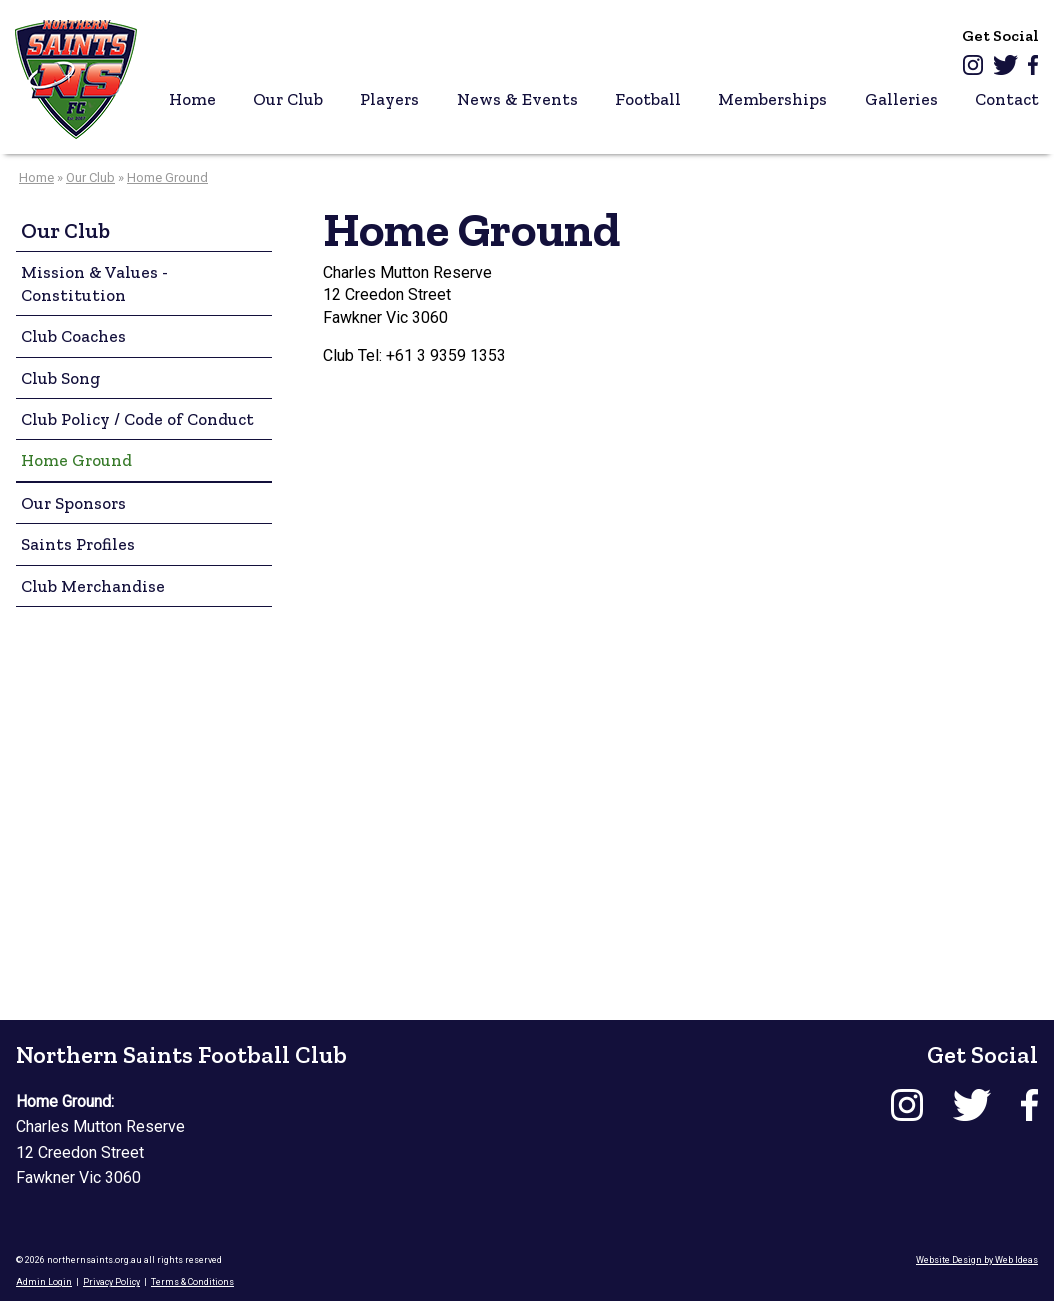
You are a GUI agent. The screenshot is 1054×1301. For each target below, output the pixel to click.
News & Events (517, 99)
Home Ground (167, 177)
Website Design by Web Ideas (977, 1260)
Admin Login (44, 1282)
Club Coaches (73, 336)
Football (648, 99)
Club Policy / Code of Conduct (137, 419)
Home (192, 99)
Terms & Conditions (192, 1282)
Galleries (901, 99)
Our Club (288, 99)
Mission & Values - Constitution (94, 283)
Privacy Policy (111, 1282)
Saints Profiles (78, 544)
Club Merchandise (93, 586)
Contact (1007, 99)
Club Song (60, 378)
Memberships (772, 99)
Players (389, 99)
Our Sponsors (73, 503)
